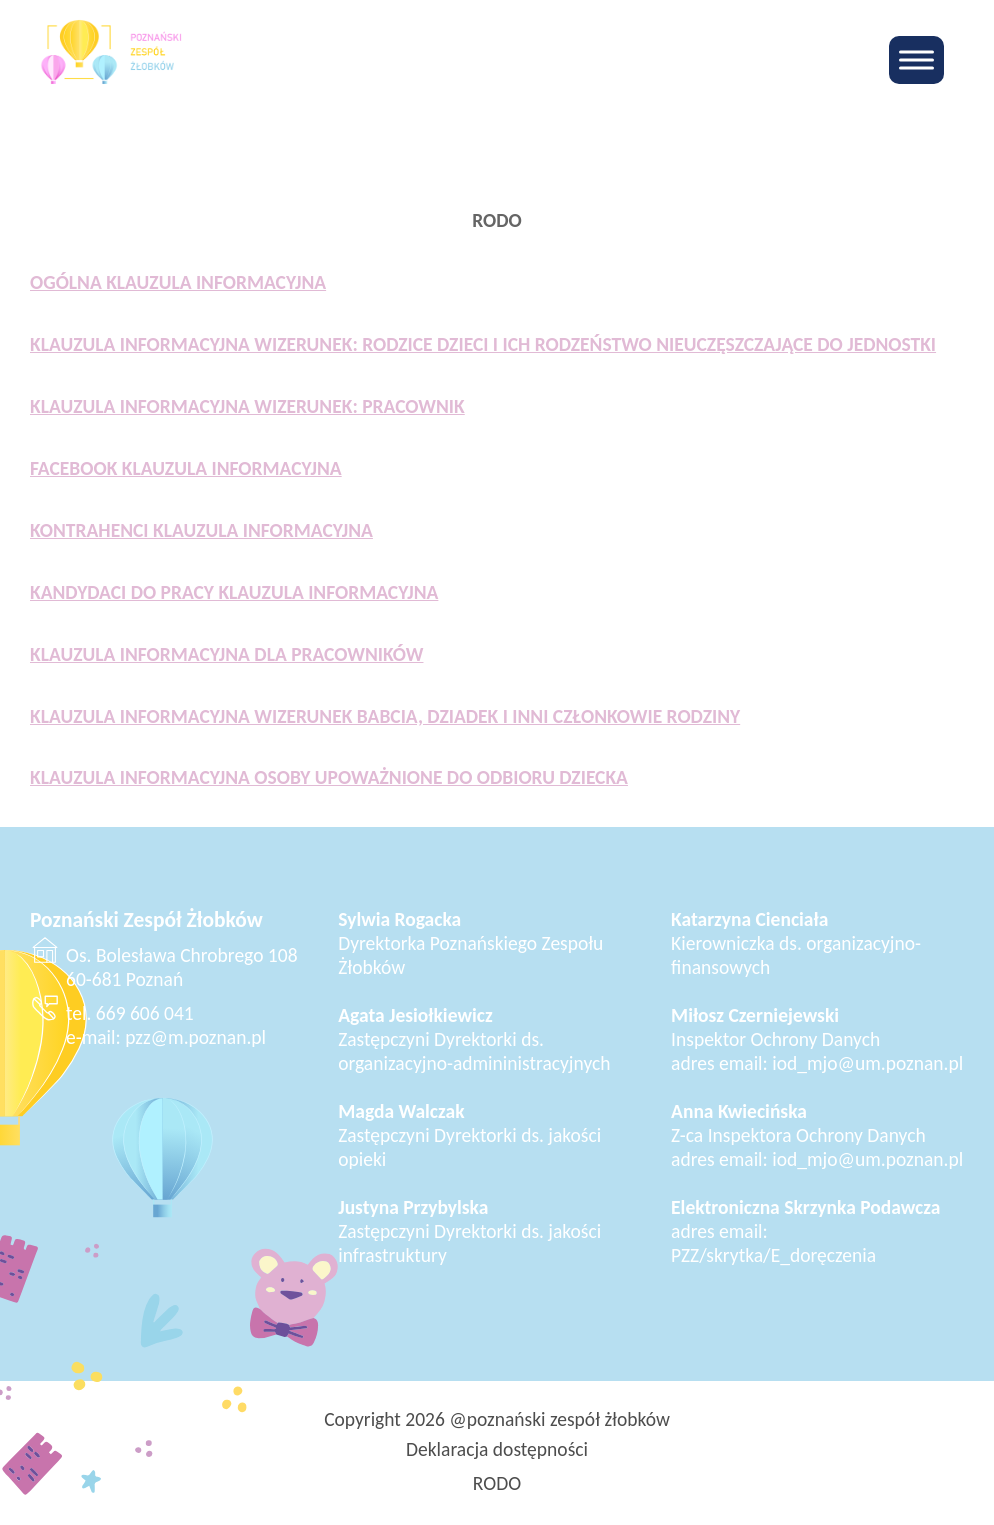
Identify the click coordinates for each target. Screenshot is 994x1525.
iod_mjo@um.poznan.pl (867, 1063)
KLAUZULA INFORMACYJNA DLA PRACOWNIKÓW (226, 654)
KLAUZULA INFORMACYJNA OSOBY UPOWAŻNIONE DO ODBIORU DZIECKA (329, 777)
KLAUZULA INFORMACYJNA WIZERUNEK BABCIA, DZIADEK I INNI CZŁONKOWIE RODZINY (385, 716)
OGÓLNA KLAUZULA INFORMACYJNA (178, 282)
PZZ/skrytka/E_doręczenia (773, 1255)
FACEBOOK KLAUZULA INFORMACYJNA (186, 468)
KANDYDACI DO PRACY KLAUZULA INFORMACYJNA (234, 592)
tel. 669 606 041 (130, 1013)
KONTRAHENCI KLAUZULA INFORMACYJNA (201, 530)
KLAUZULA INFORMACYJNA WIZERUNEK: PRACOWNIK (247, 406)
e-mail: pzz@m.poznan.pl (166, 1037)
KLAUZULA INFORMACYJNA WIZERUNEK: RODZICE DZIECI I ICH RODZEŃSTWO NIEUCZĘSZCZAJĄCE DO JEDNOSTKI (483, 344)
